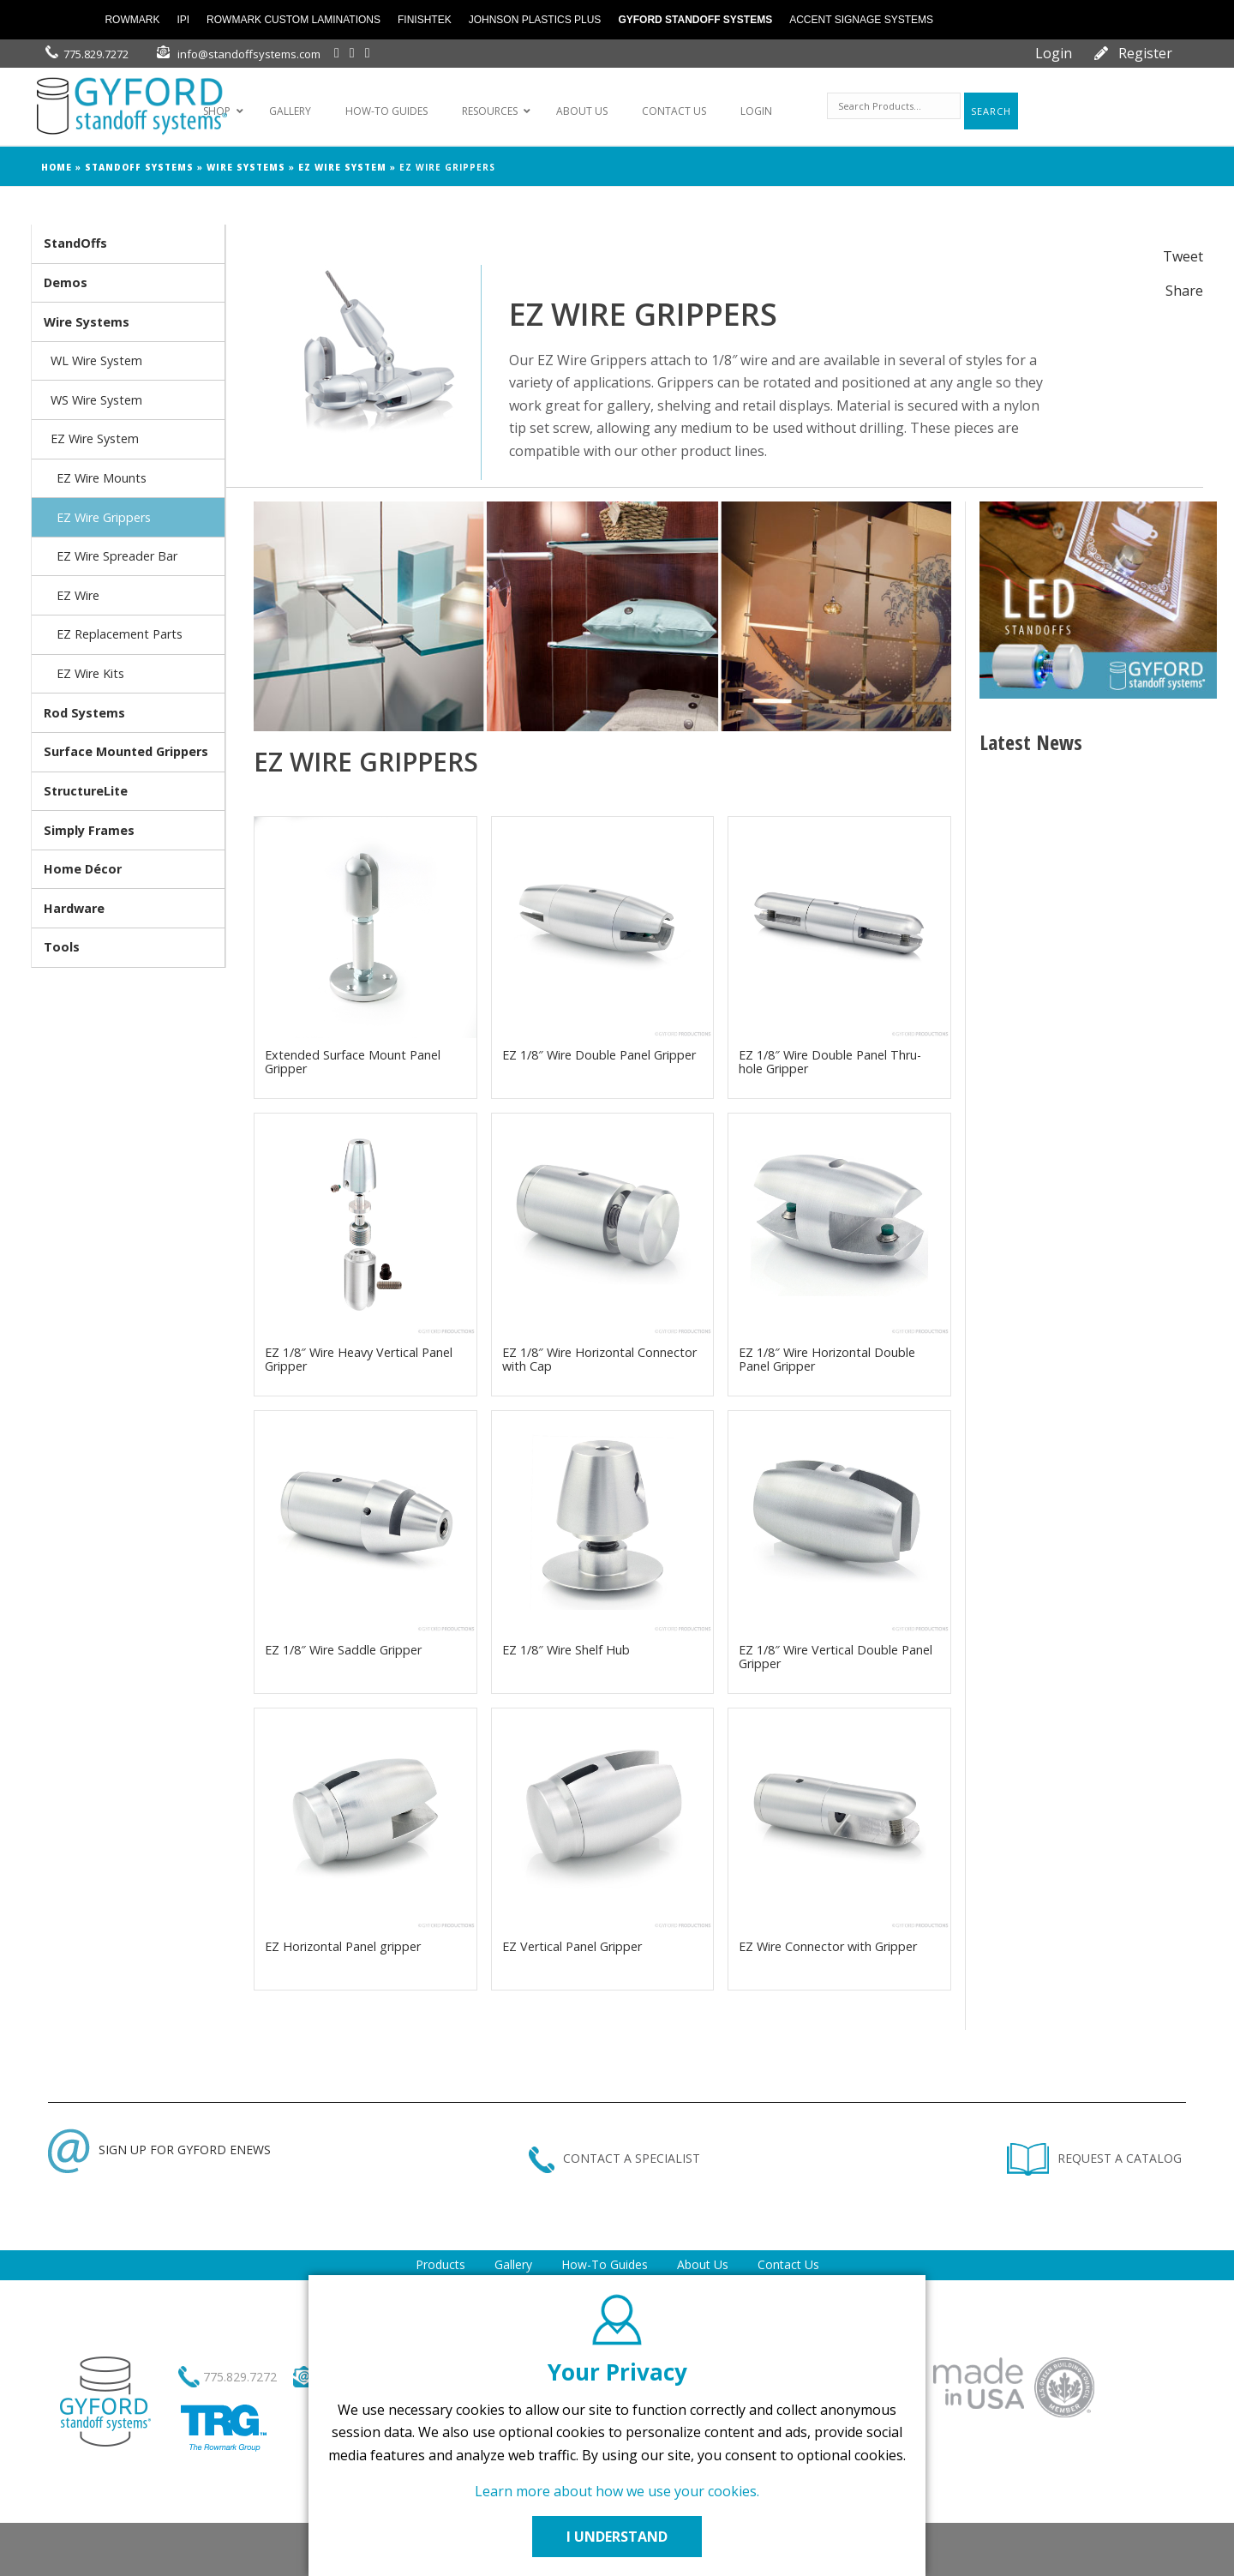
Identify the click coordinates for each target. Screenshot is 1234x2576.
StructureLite (86, 791)
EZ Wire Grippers (104, 517)
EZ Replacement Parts (120, 634)
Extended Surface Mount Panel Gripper (352, 1062)
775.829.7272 (96, 54)
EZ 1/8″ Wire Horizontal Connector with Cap (599, 1359)
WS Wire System (96, 400)
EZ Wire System (342, 167)
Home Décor (83, 869)
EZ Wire (78, 595)
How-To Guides (604, 2264)
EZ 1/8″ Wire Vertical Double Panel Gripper (835, 1657)
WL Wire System (96, 360)
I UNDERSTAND (617, 2536)
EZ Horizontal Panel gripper (343, 1946)
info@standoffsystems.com (248, 54)
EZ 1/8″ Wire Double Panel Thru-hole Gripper (830, 1062)
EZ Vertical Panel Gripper (572, 1946)
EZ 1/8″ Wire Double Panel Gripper (599, 1055)
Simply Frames (89, 830)
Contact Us (788, 2264)
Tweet (1183, 256)
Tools (62, 947)
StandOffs (75, 243)
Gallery (513, 2264)
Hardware (74, 908)
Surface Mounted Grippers (126, 751)
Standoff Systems (139, 167)
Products (440, 2264)
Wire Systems (246, 167)
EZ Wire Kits (90, 673)
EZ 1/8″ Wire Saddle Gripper (343, 1650)
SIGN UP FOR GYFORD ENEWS (159, 2149)
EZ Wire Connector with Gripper (828, 1946)
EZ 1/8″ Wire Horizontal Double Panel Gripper (827, 1359)
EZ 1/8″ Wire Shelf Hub (566, 1650)
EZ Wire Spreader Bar (117, 556)
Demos (65, 282)
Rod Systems (84, 713)
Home (56, 167)
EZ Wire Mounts (102, 478)
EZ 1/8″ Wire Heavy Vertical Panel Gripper (358, 1359)
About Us (702, 2264)
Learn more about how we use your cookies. (617, 2491)
